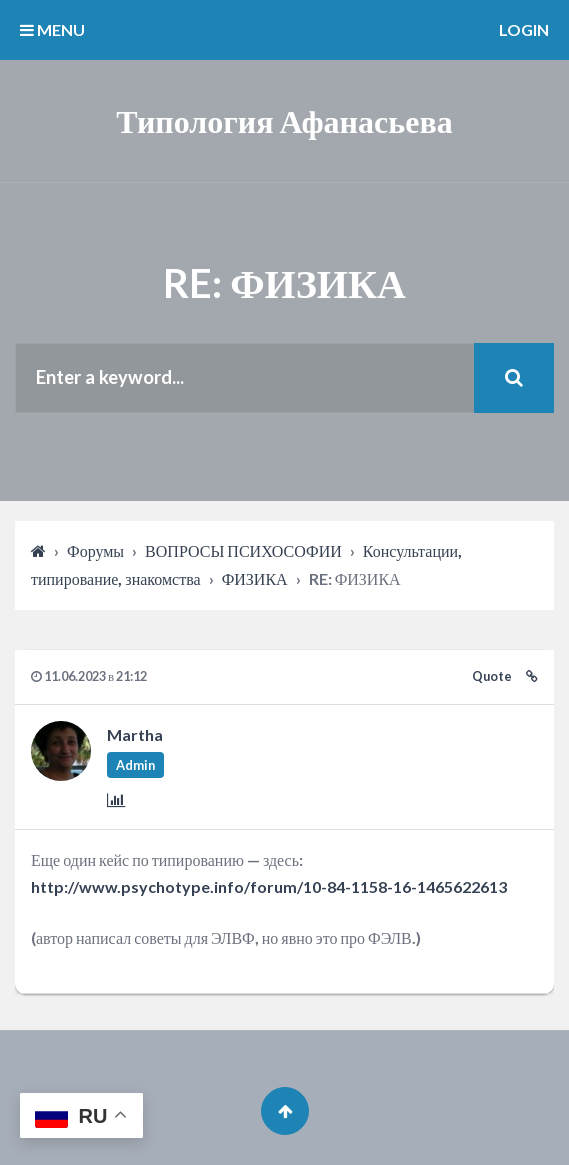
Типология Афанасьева (284, 120)
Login (524, 29)
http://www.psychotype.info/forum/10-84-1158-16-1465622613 (269, 886)
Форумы (95, 550)
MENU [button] (52, 29)
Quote (492, 676)
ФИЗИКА (255, 578)
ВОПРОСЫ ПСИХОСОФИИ (243, 550)
